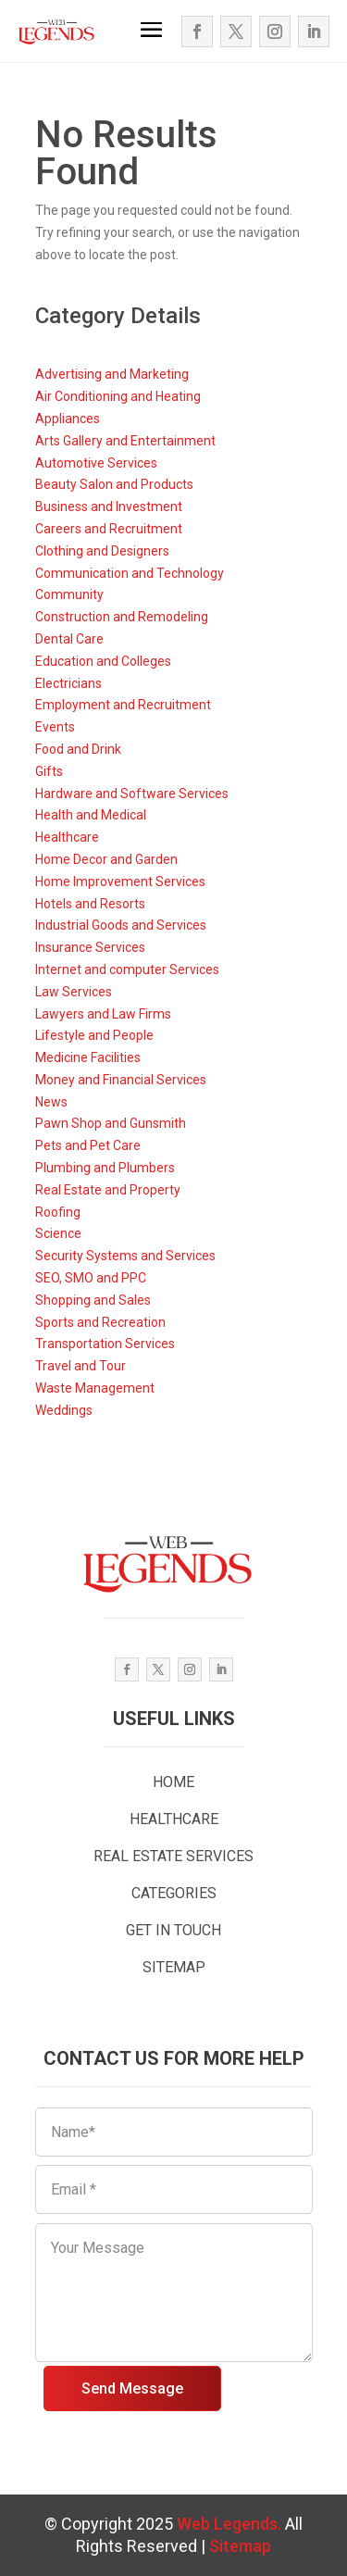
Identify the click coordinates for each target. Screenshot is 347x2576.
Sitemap (240, 2546)
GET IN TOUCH (173, 1930)
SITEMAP (174, 1967)
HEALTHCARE (174, 1819)
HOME (173, 1782)
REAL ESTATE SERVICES (173, 1856)
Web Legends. (231, 2523)
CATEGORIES (174, 1893)
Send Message (132, 2388)
